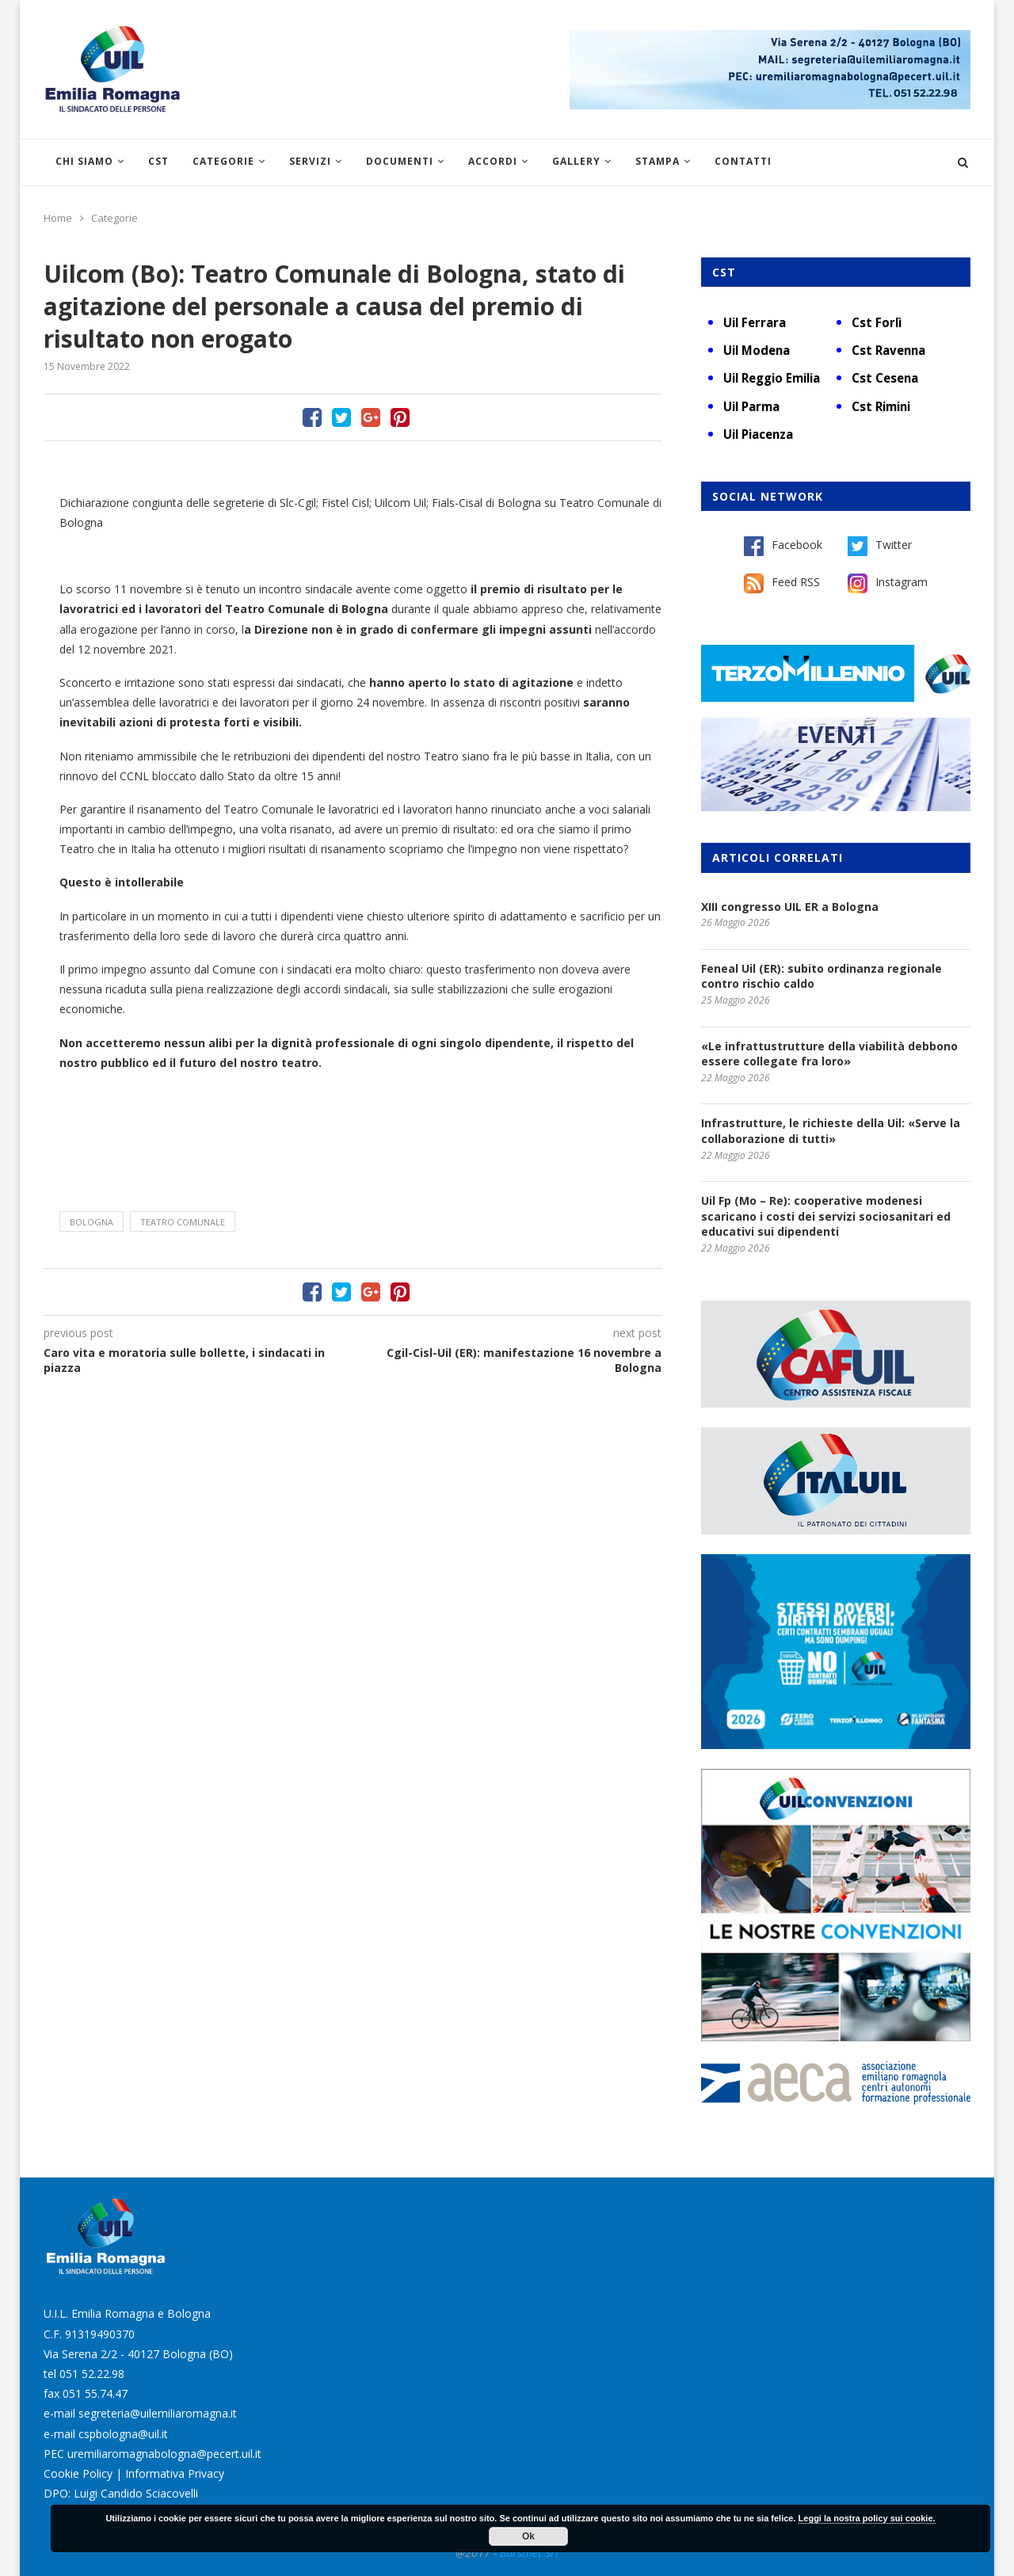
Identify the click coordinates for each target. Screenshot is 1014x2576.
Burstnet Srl (529, 2552)
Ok (528, 2536)
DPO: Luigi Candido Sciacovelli (121, 2493)
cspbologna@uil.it (123, 2433)
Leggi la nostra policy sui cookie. (867, 2518)
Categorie (223, 161)
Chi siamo (84, 161)
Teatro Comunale (182, 1222)
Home (58, 218)
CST (158, 161)
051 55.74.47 (95, 2393)
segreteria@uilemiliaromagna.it (157, 2413)
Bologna (91, 1222)
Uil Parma (751, 406)
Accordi (492, 161)
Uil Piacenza (758, 434)
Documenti (399, 161)
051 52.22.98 (91, 2373)
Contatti (743, 161)
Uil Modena (756, 350)
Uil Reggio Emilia (771, 378)
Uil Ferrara (754, 322)
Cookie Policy (78, 2473)
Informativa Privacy (174, 2473)
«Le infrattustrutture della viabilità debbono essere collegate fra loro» (829, 1053)
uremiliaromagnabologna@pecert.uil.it (164, 2453)
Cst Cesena (885, 378)
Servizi (310, 161)
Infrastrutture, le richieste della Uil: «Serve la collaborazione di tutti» (830, 1130)
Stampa (657, 161)
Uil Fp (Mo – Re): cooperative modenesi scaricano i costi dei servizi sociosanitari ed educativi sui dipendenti (826, 1216)
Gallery (576, 161)
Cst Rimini (881, 406)
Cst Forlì (877, 322)
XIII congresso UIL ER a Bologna (790, 906)
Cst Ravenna (888, 350)
